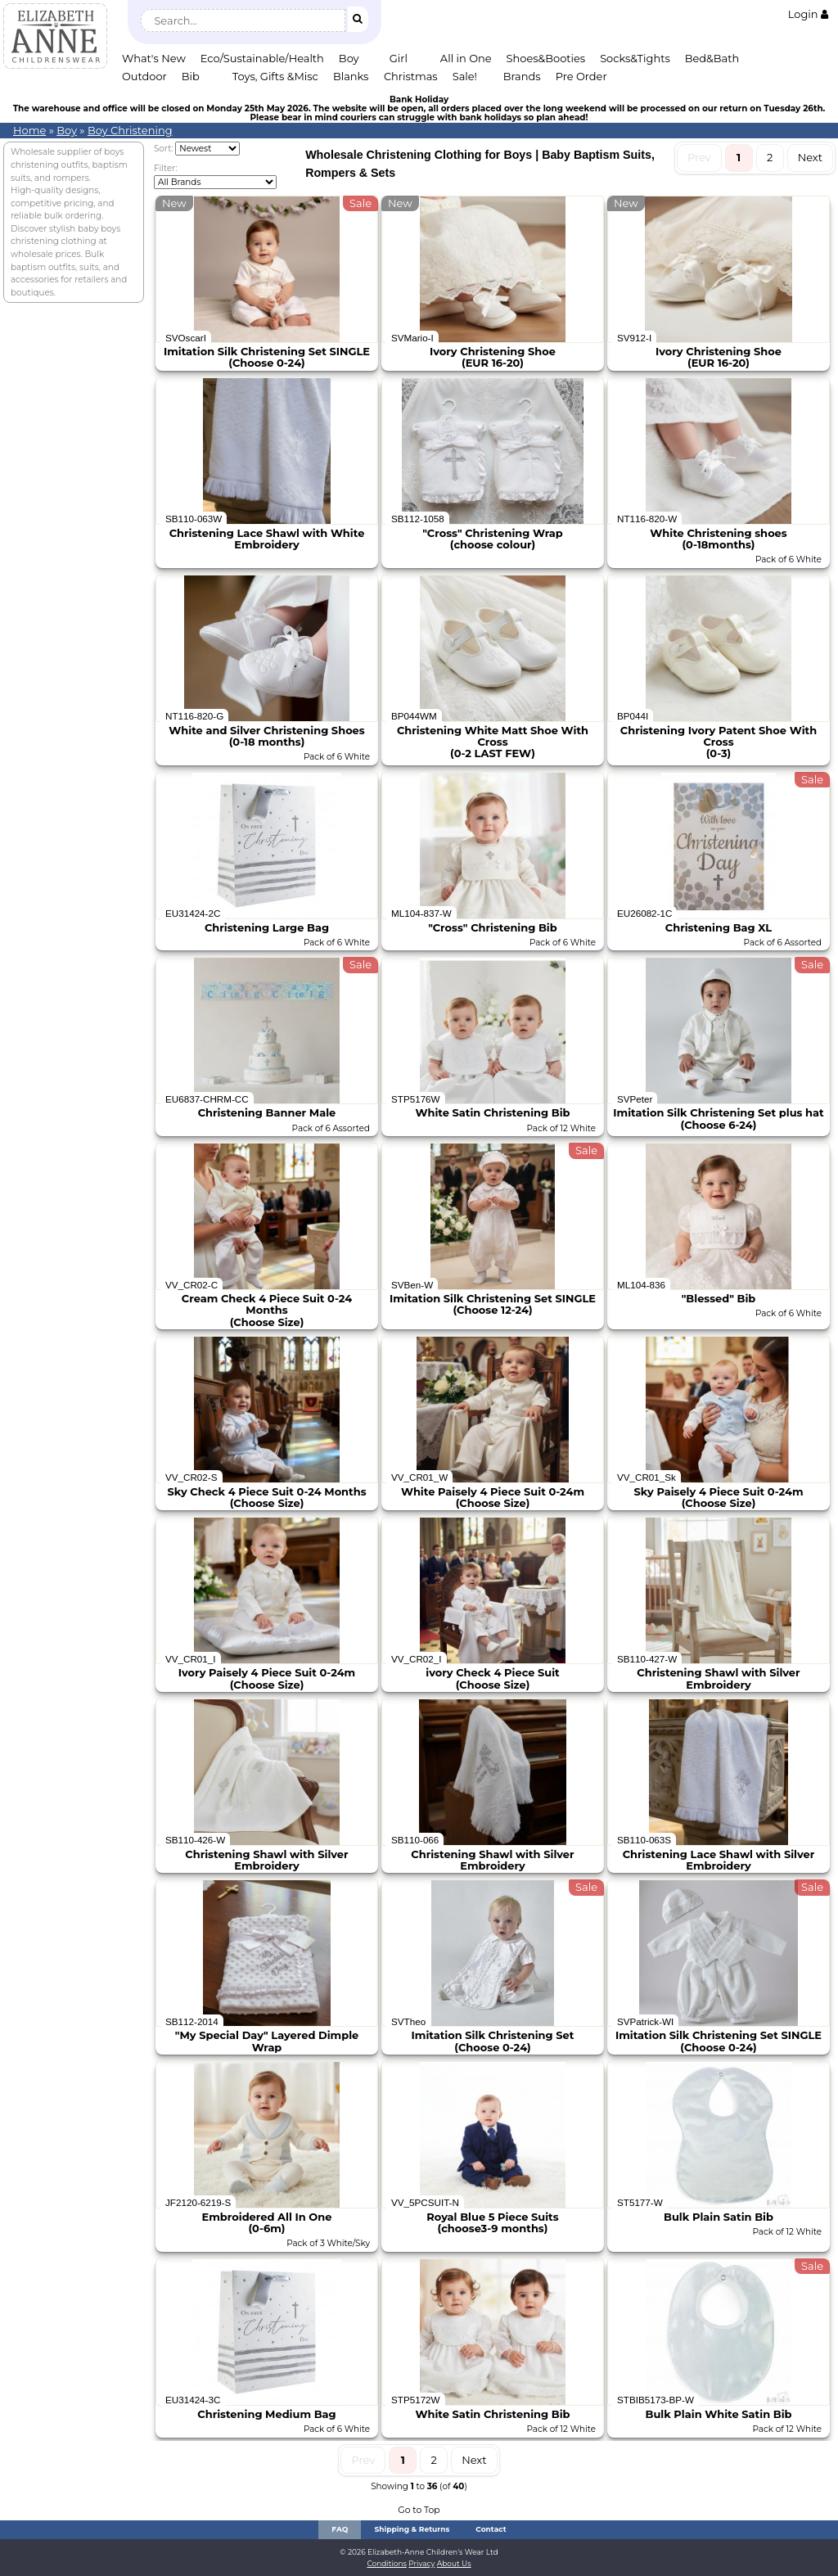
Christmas (411, 76)
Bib (191, 76)
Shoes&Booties (546, 58)
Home (29, 130)
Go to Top (418, 2510)
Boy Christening (130, 130)
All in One (466, 58)
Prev (699, 157)
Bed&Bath (712, 58)
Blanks (351, 76)
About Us (454, 2563)
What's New (154, 58)
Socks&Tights (635, 58)
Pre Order (581, 76)
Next (810, 157)
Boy (349, 58)
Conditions (387, 2563)
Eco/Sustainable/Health (262, 58)
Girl (399, 58)
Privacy (421, 2563)
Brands (522, 76)
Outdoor (144, 76)
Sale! (465, 76)
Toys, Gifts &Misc (275, 76)
